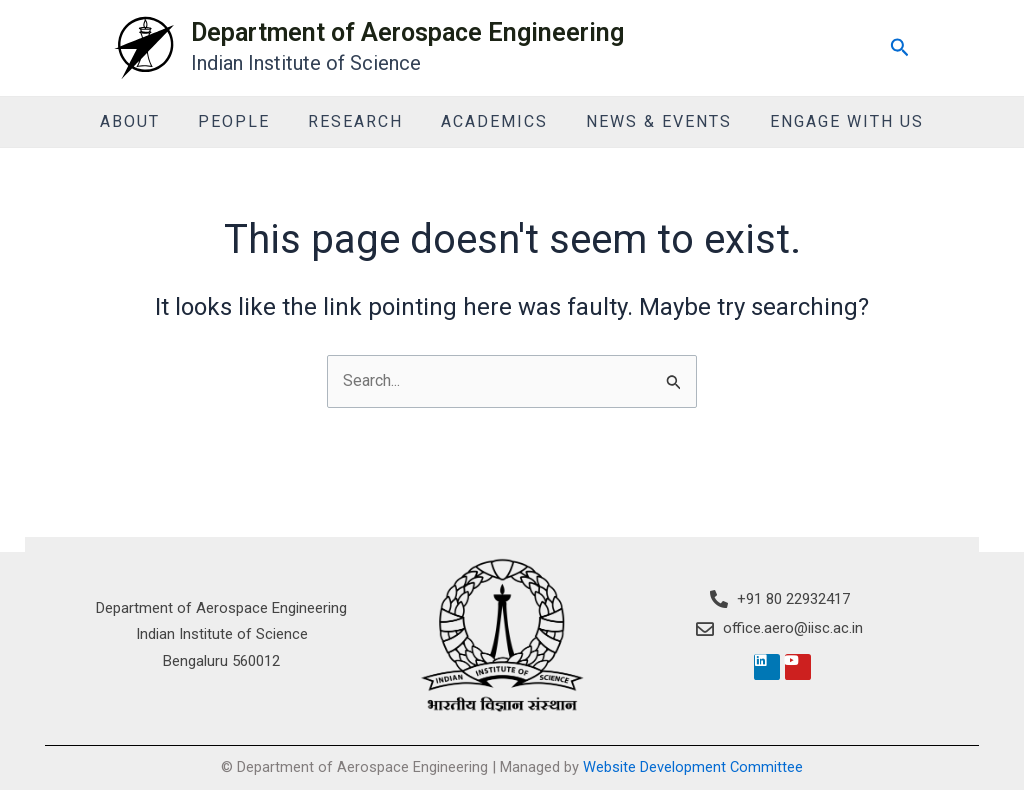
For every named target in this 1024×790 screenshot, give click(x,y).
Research (358, 121)
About (145, 121)
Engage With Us (832, 121)
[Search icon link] (900, 48)
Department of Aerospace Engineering (407, 32)
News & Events (650, 121)
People (243, 121)
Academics (491, 121)
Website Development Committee (693, 767)
